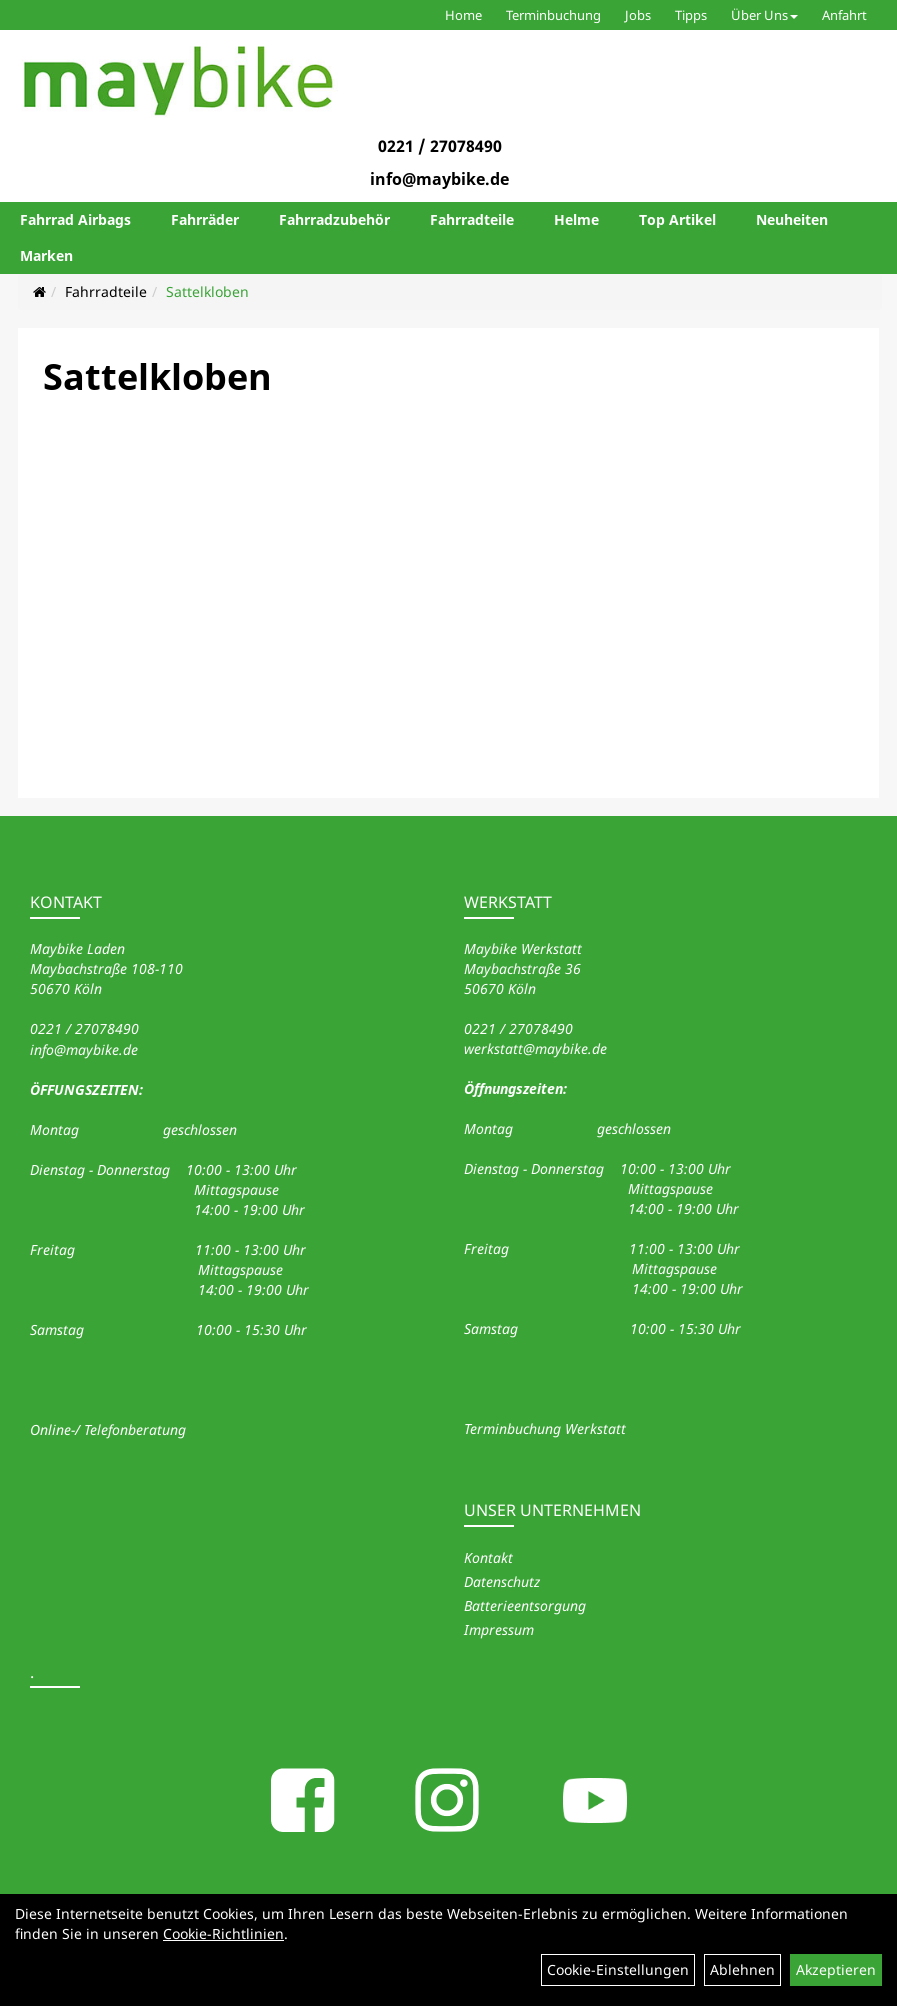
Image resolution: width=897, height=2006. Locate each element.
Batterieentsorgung (525, 1605)
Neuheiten (792, 219)
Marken (46, 255)
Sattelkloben (207, 291)
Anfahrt (844, 15)
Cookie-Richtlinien (223, 1933)
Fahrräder (205, 219)
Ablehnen (742, 1969)
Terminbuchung (553, 15)
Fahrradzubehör (334, 219)
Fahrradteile (472, 219)
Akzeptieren (836, 1969)
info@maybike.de (439, 179)
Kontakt (488, 1557)
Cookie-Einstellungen (618, 1969)
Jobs (638, 15)
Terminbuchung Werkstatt (545, 1428)
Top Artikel (677, 219)
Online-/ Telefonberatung (108, 1429)
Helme (576, 219)
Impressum (499, 1629)
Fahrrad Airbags (75, 219)
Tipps (691, 15)
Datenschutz (502, 1581)
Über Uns (764, 15)
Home (463, 15)
